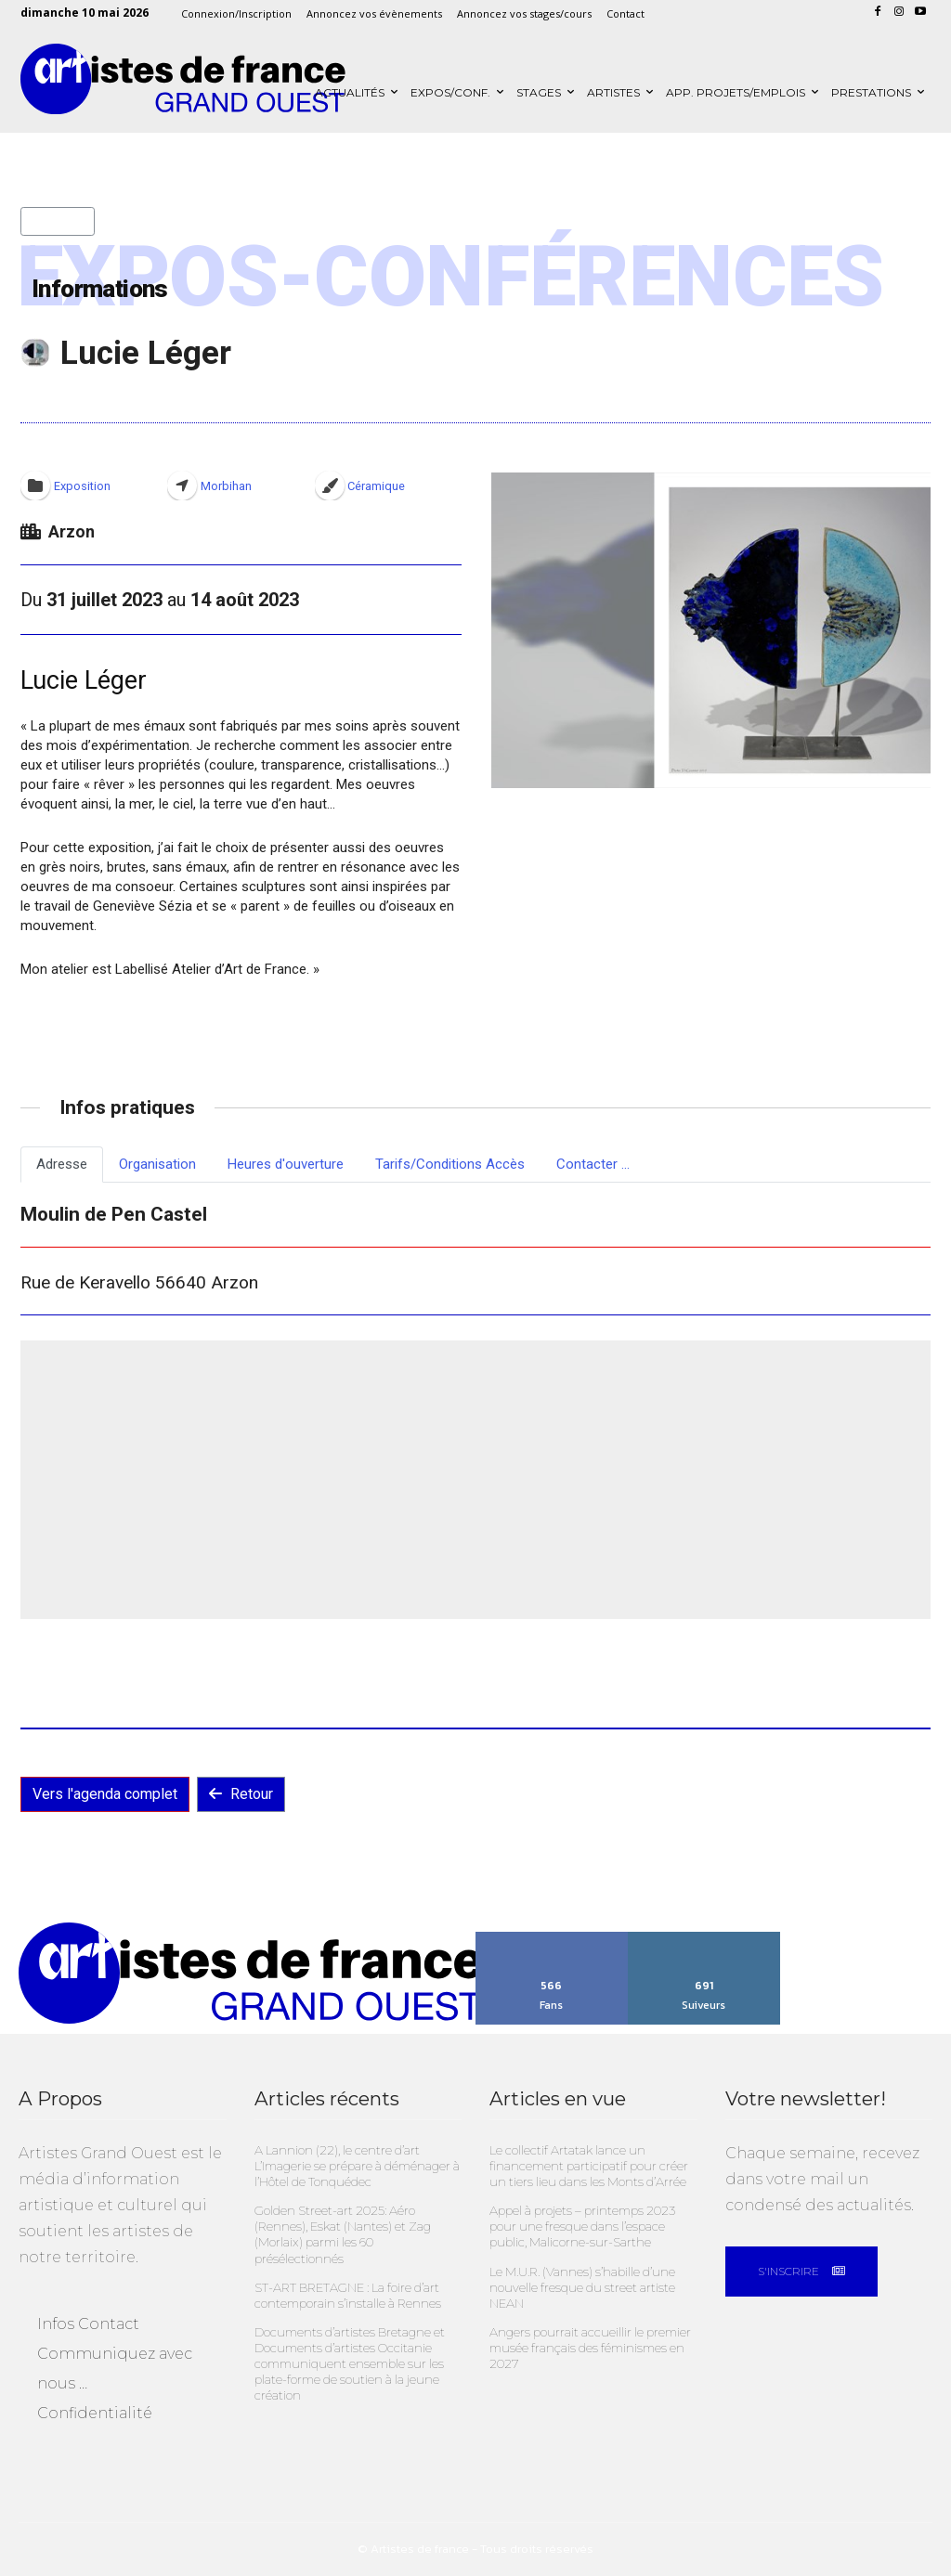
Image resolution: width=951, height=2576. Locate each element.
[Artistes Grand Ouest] (182, 79)
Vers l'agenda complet (105, 1794)
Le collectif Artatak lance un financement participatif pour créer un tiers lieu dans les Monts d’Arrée (588, 2165)
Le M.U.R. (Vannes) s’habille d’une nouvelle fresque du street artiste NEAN (581, 2285)
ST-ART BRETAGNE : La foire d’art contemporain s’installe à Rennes (347, 2293)
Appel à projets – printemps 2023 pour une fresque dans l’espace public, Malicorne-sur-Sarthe (582, 2225)
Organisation (157, 1164)
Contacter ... (593, 1164)
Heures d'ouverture (286, 1164)
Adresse (61, 1164)
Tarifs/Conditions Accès (450, 1164)
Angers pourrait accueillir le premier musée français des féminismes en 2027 (589, 2346)
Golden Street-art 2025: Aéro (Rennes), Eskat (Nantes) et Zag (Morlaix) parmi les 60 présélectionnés (342, 2233)
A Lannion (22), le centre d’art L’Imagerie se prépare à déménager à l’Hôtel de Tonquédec (357, 2165)
